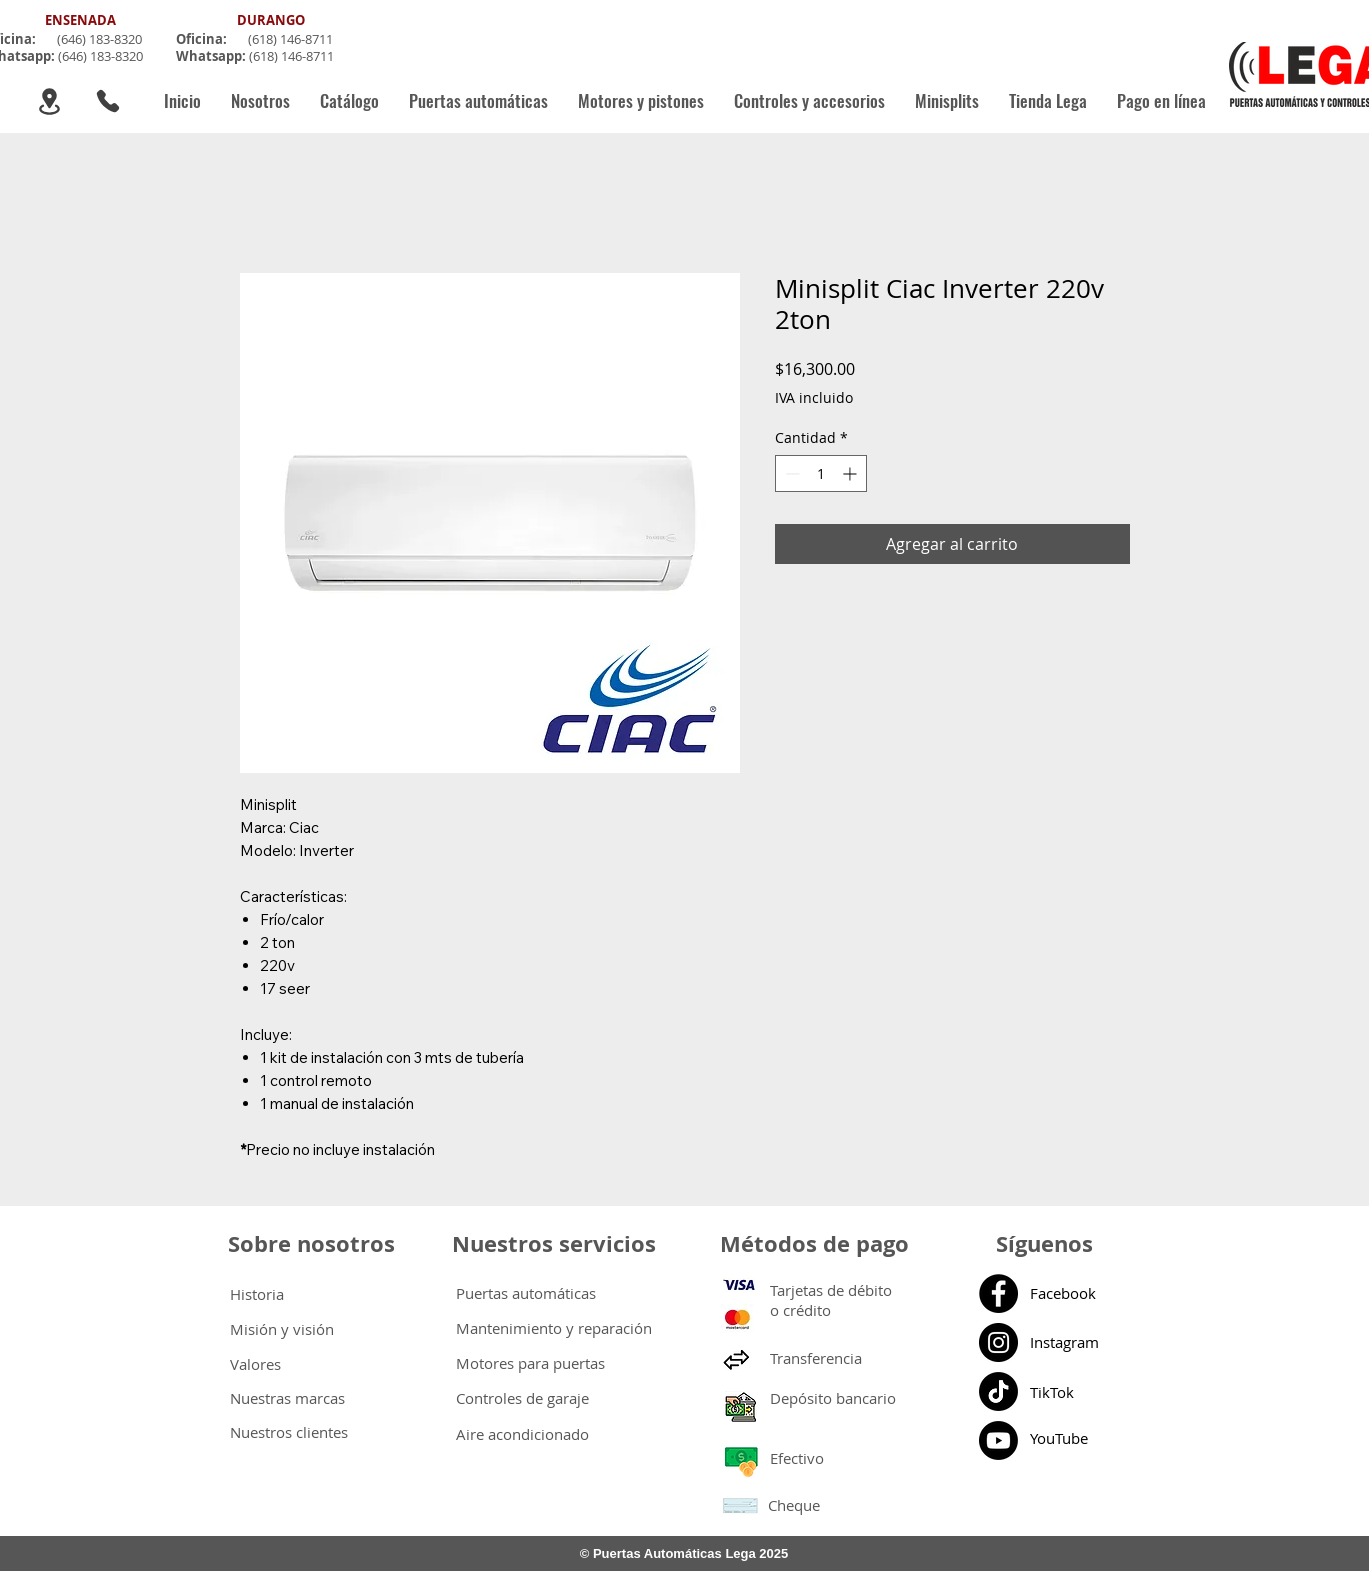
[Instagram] (998, 1342)
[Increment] (851, 473)
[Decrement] (790, 473)
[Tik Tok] (998, 1391)
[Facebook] (998, 1293)
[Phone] (108, 101)
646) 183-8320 (101, 39)
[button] (478, 101)
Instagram (1064, 1342)
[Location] (49, 101)
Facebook (1063, 1293)
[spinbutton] (821, 473)
